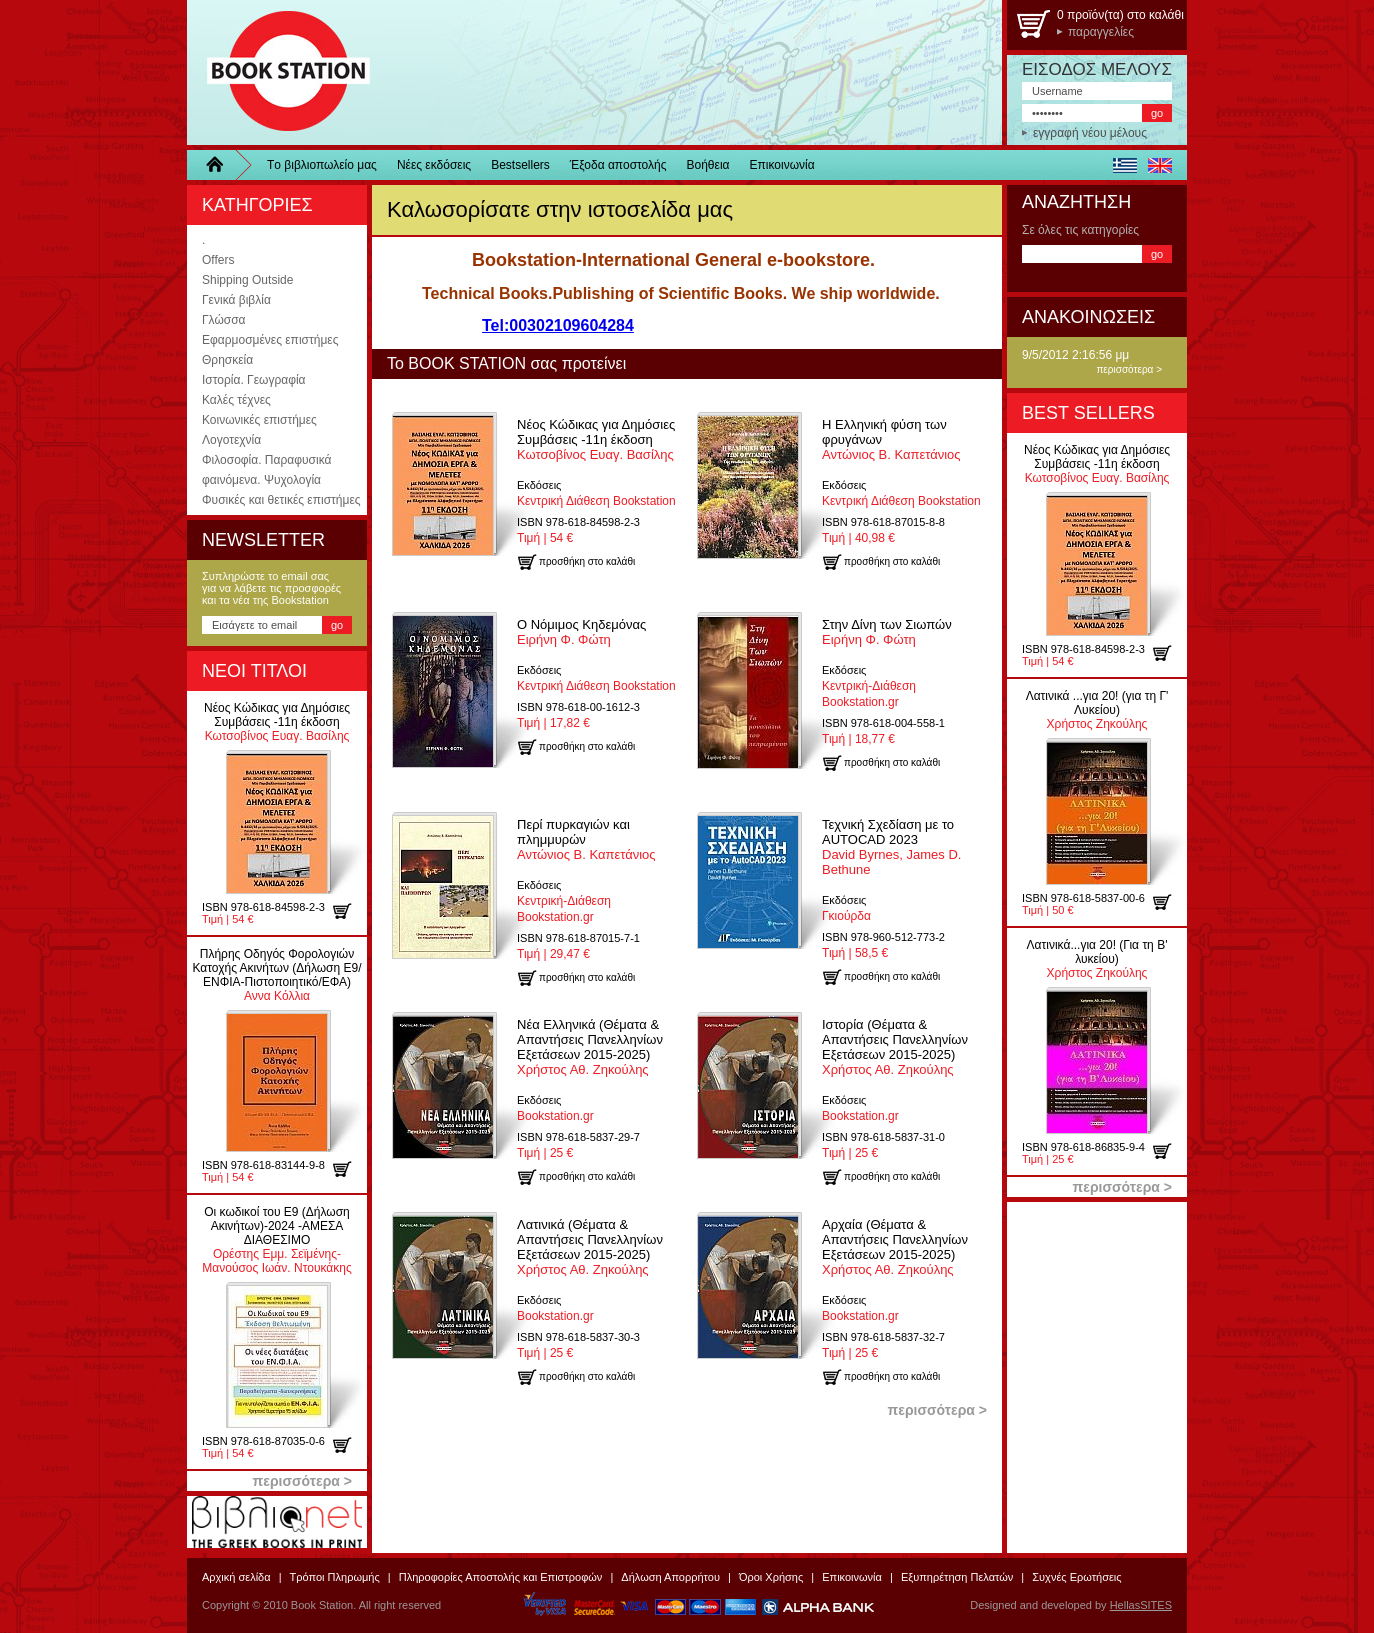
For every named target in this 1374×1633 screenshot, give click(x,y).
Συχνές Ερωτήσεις (1076, 1577)
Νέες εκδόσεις (434, 165)
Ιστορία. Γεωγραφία (254, 380)
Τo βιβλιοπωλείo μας (322, 165)
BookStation (279, 72)
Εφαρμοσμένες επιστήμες (270, 340)
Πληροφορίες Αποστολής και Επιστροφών (501, 1577)
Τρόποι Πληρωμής (335, 1577)
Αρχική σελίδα (236, 1577)
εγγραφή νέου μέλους (1090, 133)
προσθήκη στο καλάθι (349, 911)
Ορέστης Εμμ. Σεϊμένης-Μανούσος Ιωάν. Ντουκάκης (276, 1240)
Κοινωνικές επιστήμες (259, 420)
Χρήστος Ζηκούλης (1097, 710)
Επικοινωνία (782, 165)
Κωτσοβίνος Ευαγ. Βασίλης (277, 722)
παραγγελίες (1101, 32)
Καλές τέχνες (236, 400)
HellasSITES (1141, 1605)
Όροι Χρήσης (771, 1577)
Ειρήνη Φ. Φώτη (581, 632)
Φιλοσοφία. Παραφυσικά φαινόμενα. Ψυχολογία (266, 470)
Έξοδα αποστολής (618, 165)
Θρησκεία (227, 360)
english (1159, 165)
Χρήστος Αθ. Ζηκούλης (590, 1047)
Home (222, 165)
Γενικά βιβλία (236, 300)
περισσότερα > (1129, 369)
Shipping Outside (247, 280)
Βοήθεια (708, 165)
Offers (218, 260)
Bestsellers (520, 165)
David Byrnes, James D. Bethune (891, 847)
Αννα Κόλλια (276, 975)
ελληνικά (1124, 165)
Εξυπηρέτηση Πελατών (957, 1577)
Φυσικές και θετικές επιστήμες (281, 500)
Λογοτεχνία (231, 440)
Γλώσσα (224, 320)
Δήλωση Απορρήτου (670, 1577)
